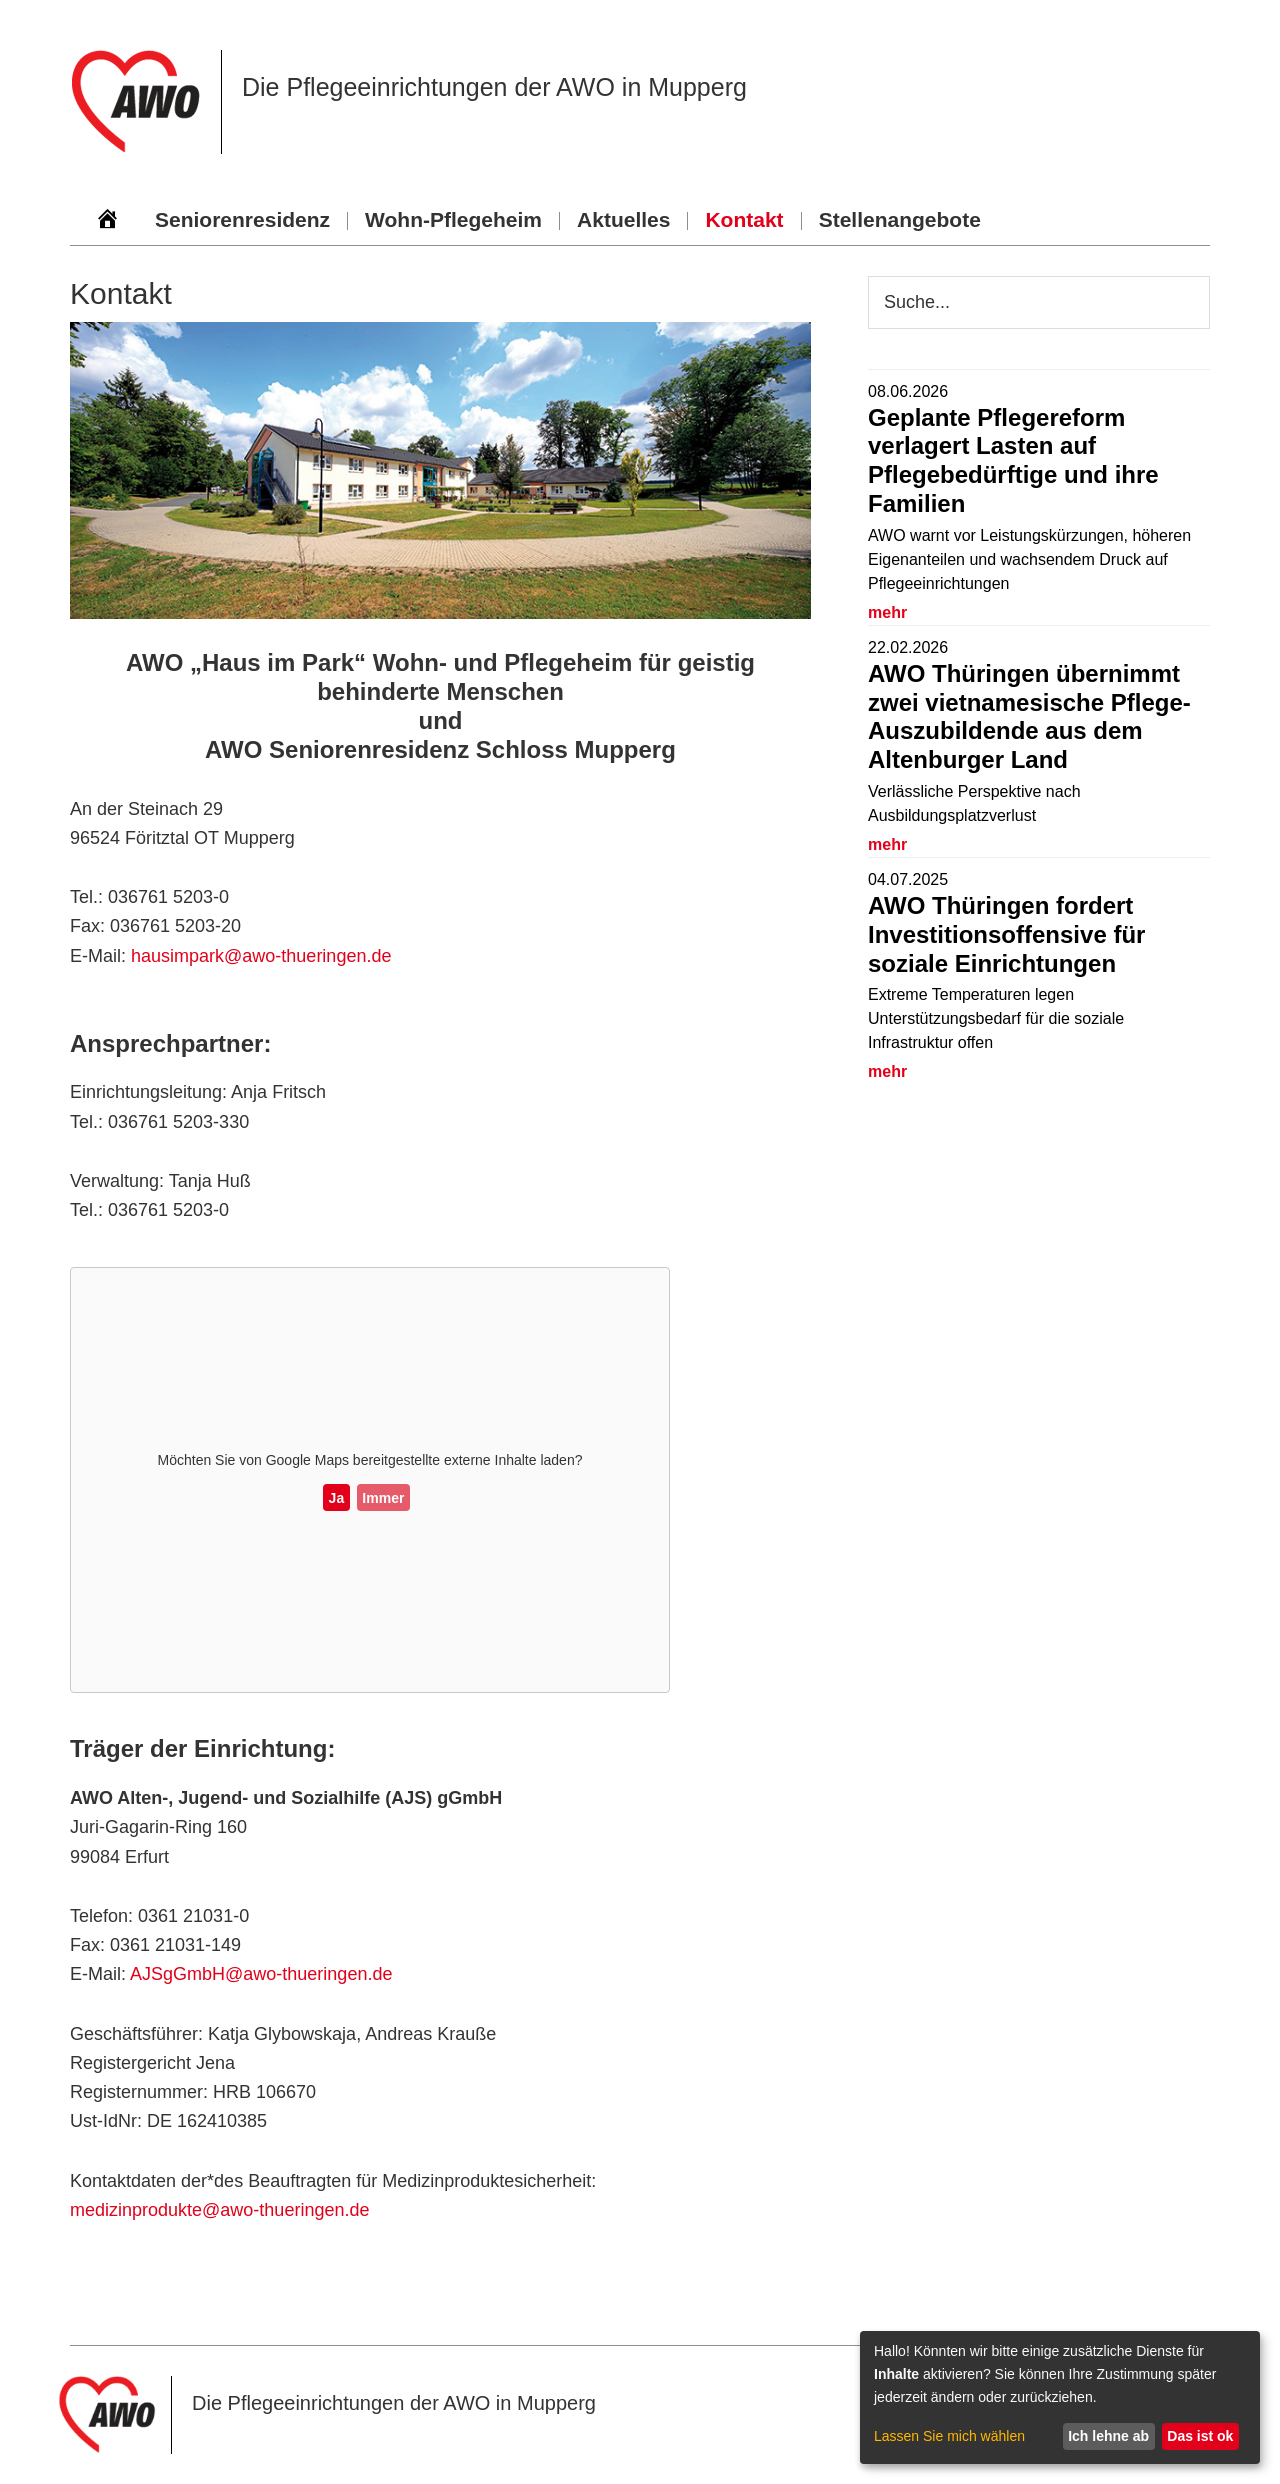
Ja (337, 1498)
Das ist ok (1200, 2436)
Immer (383, 1498)
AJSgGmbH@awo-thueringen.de (261, 1974)
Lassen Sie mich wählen (949, 2436)
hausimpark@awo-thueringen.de (261, 956)
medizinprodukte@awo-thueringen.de (219, 2210)
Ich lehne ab (1108, 2436)
